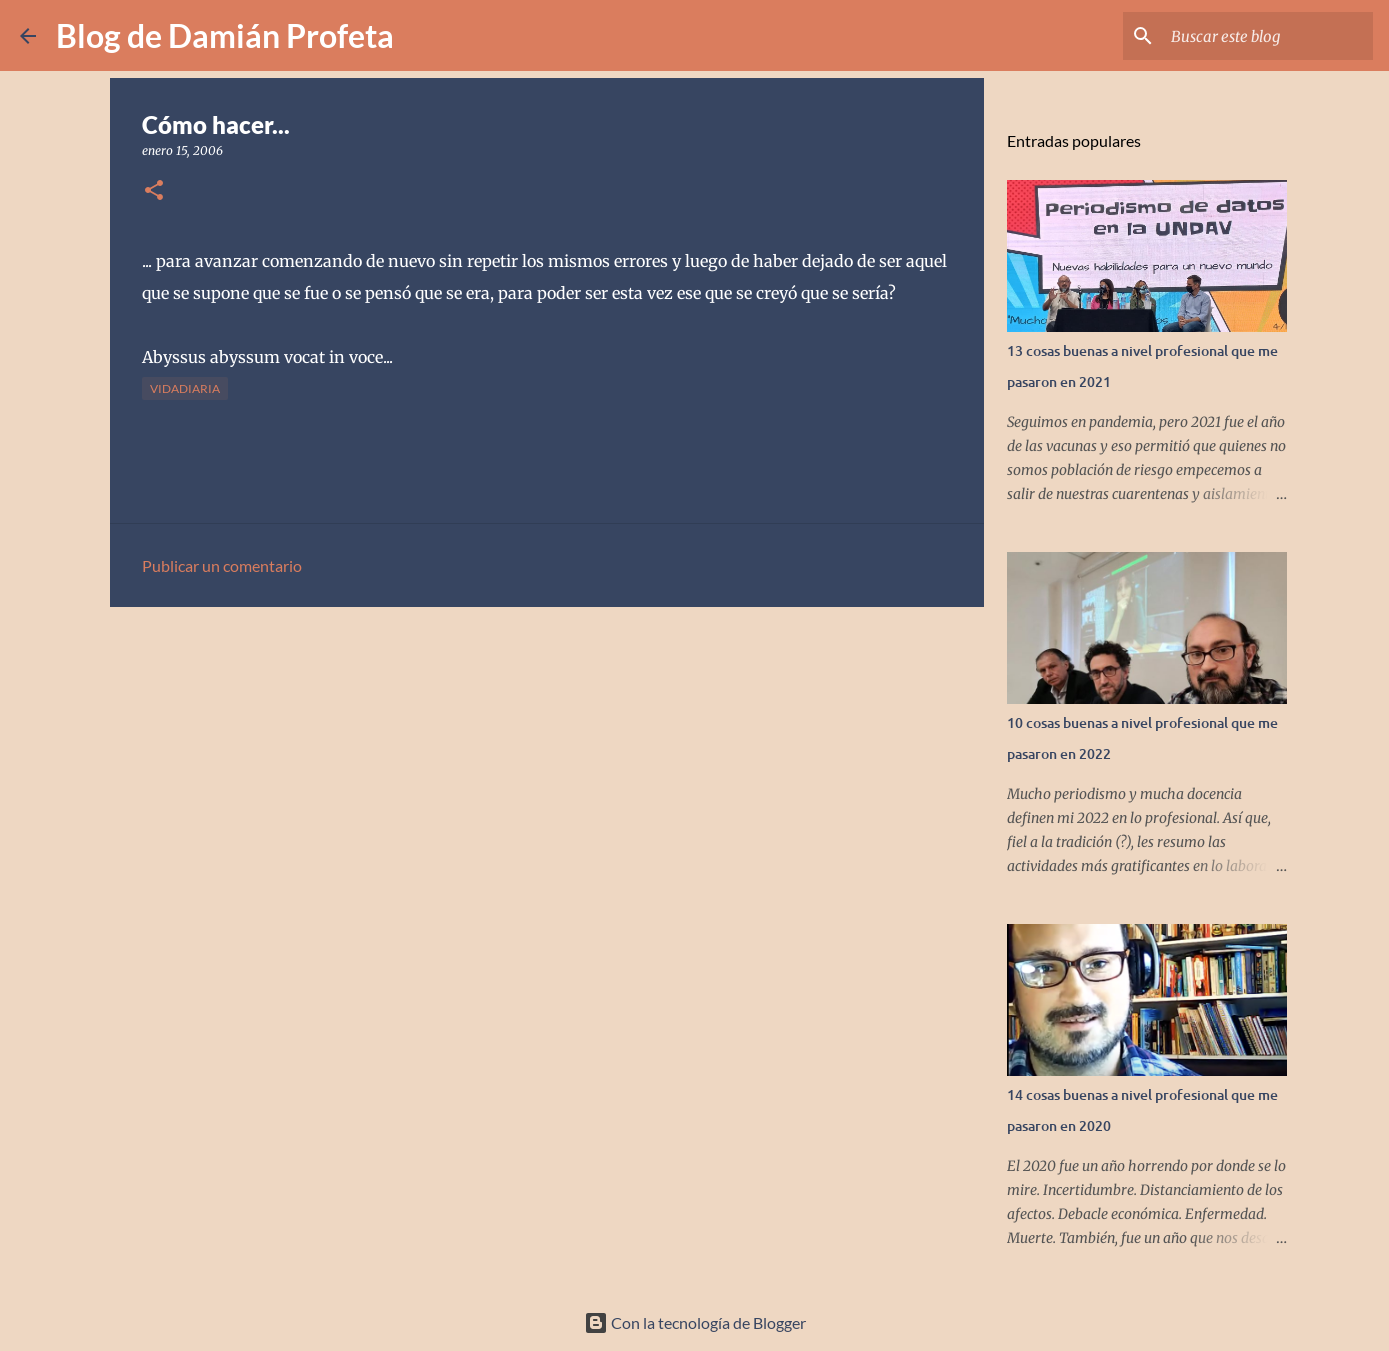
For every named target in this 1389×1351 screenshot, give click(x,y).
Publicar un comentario (222, 565)
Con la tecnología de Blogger (695, 1322)
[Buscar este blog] (1268, 36)
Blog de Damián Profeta (225, 35)
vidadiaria (185, 388)
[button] (154, 191)
